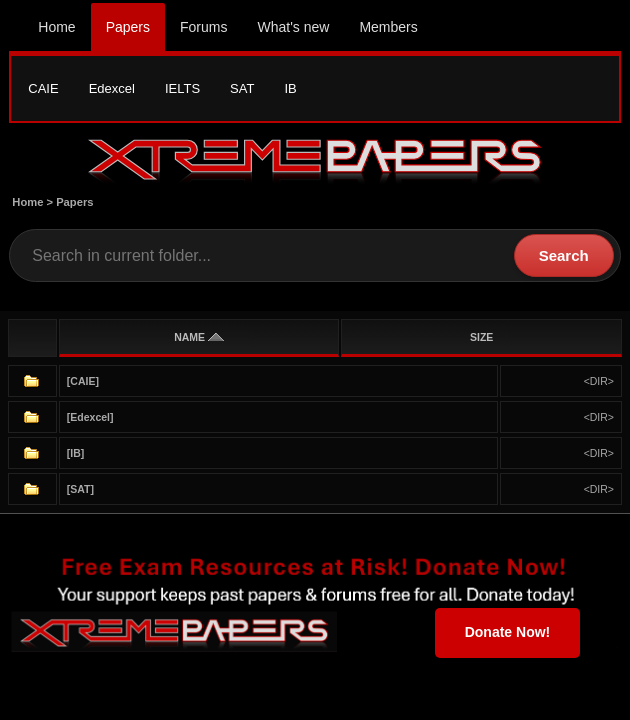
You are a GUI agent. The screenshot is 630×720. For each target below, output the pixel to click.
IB (290, 88)
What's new (293, 27)
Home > (34, 202)
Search (564, 255)
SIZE (481, 337)
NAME (199, 337)
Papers (128, 27)
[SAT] (80, 489)
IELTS (182, 88)
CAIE (43, 88)
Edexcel (112, 88)
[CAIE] (83, 381)
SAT (242, 88)
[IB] (76, 453)
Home (56, 27)
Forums (203, 27)
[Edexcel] (90, 417)
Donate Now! (508, 632)
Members (388, 27)
